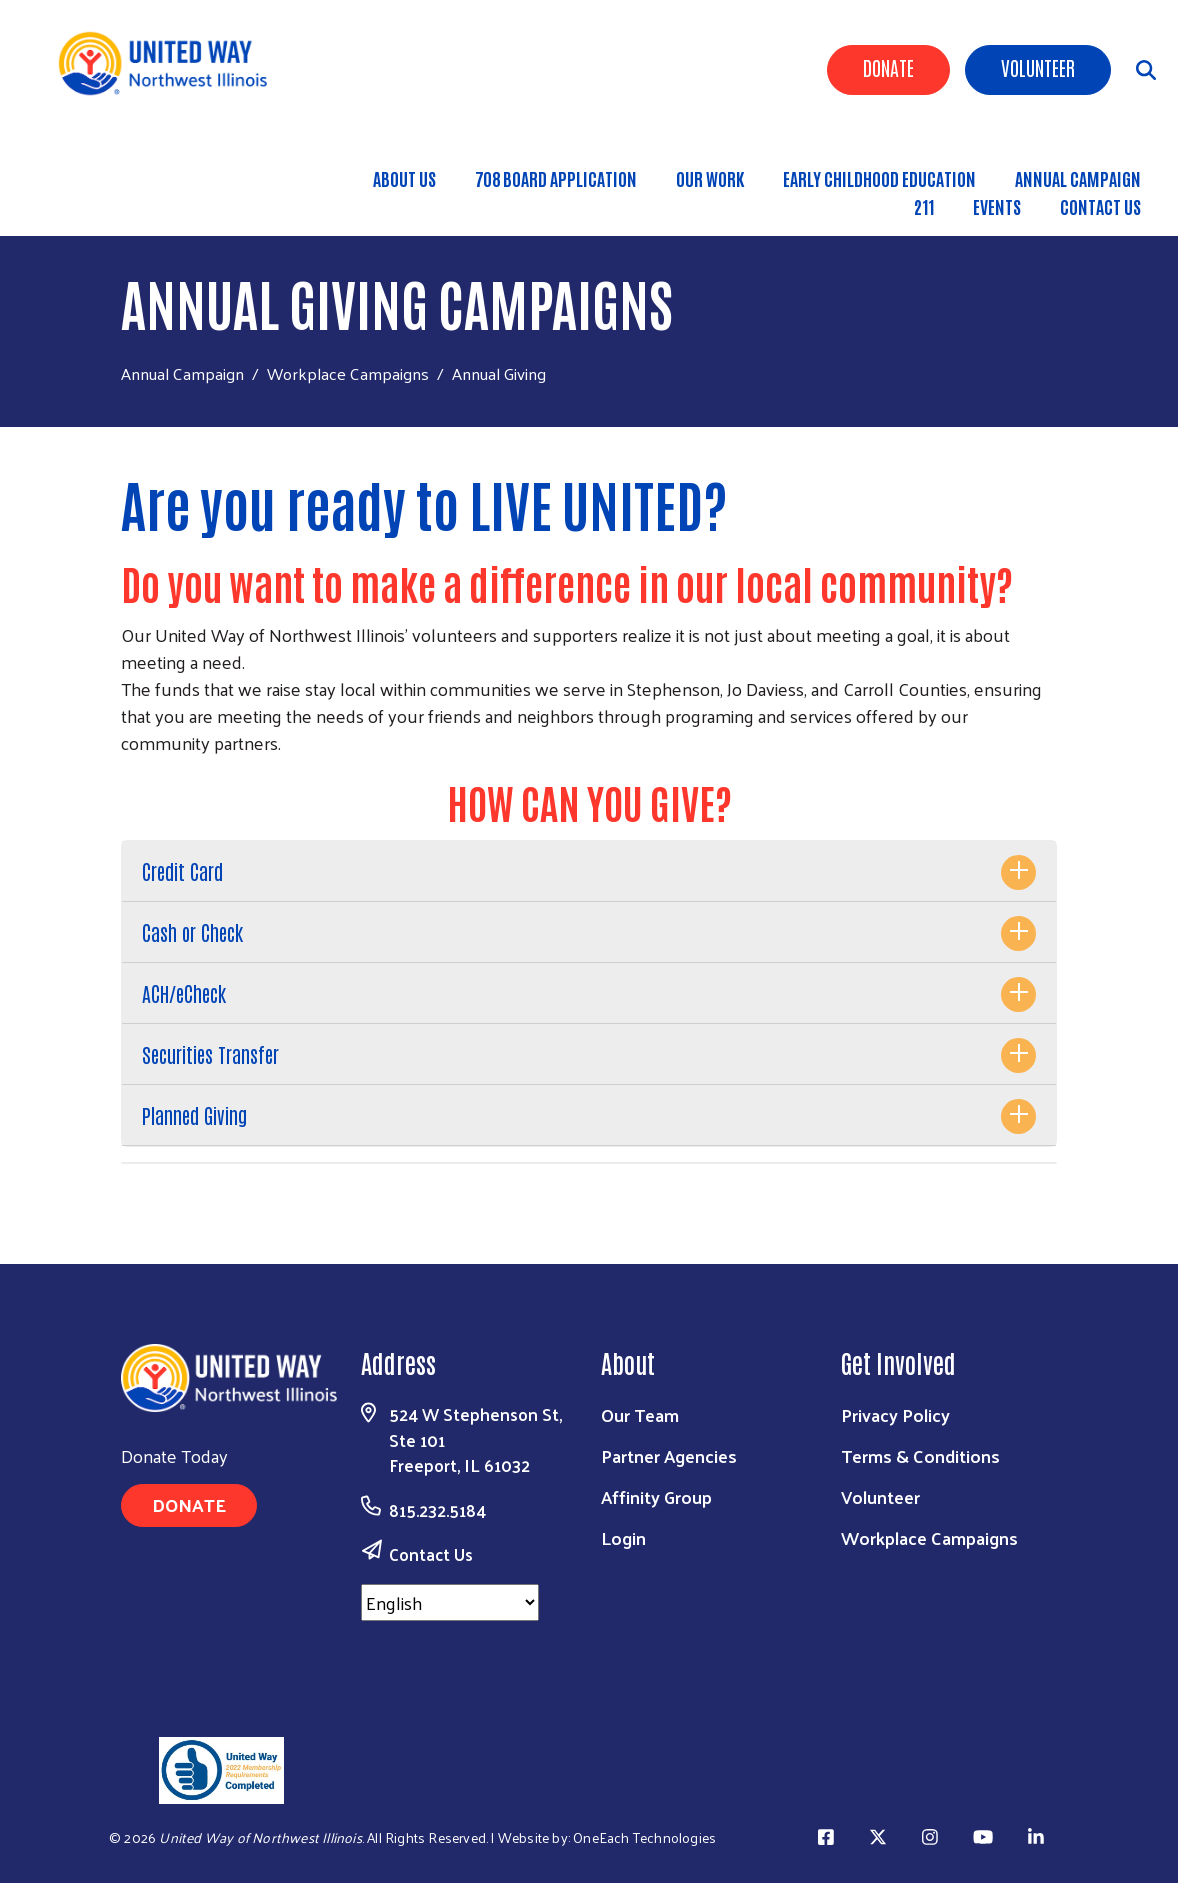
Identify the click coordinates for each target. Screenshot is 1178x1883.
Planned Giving (194, 1115)
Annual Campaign (182, 373)
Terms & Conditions (920, 1455)
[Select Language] (450, 1602)
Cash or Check (192, 932)
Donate (888, 67)
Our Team (640, 1414)
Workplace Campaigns (348, 373)
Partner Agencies (669, 1455)
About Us (404, 178)
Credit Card (182, 871)
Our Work (710, 178)
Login (623, 1537)
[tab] (589, 871)
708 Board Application (556, 178)
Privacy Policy (895, 1414)
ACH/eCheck (184, 993)
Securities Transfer (210, 1054)
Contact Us (1100, 206)
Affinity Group (656, 1496)
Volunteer (1038, 67)
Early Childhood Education (879, 178)
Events (997, 206)
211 (924, 206)
